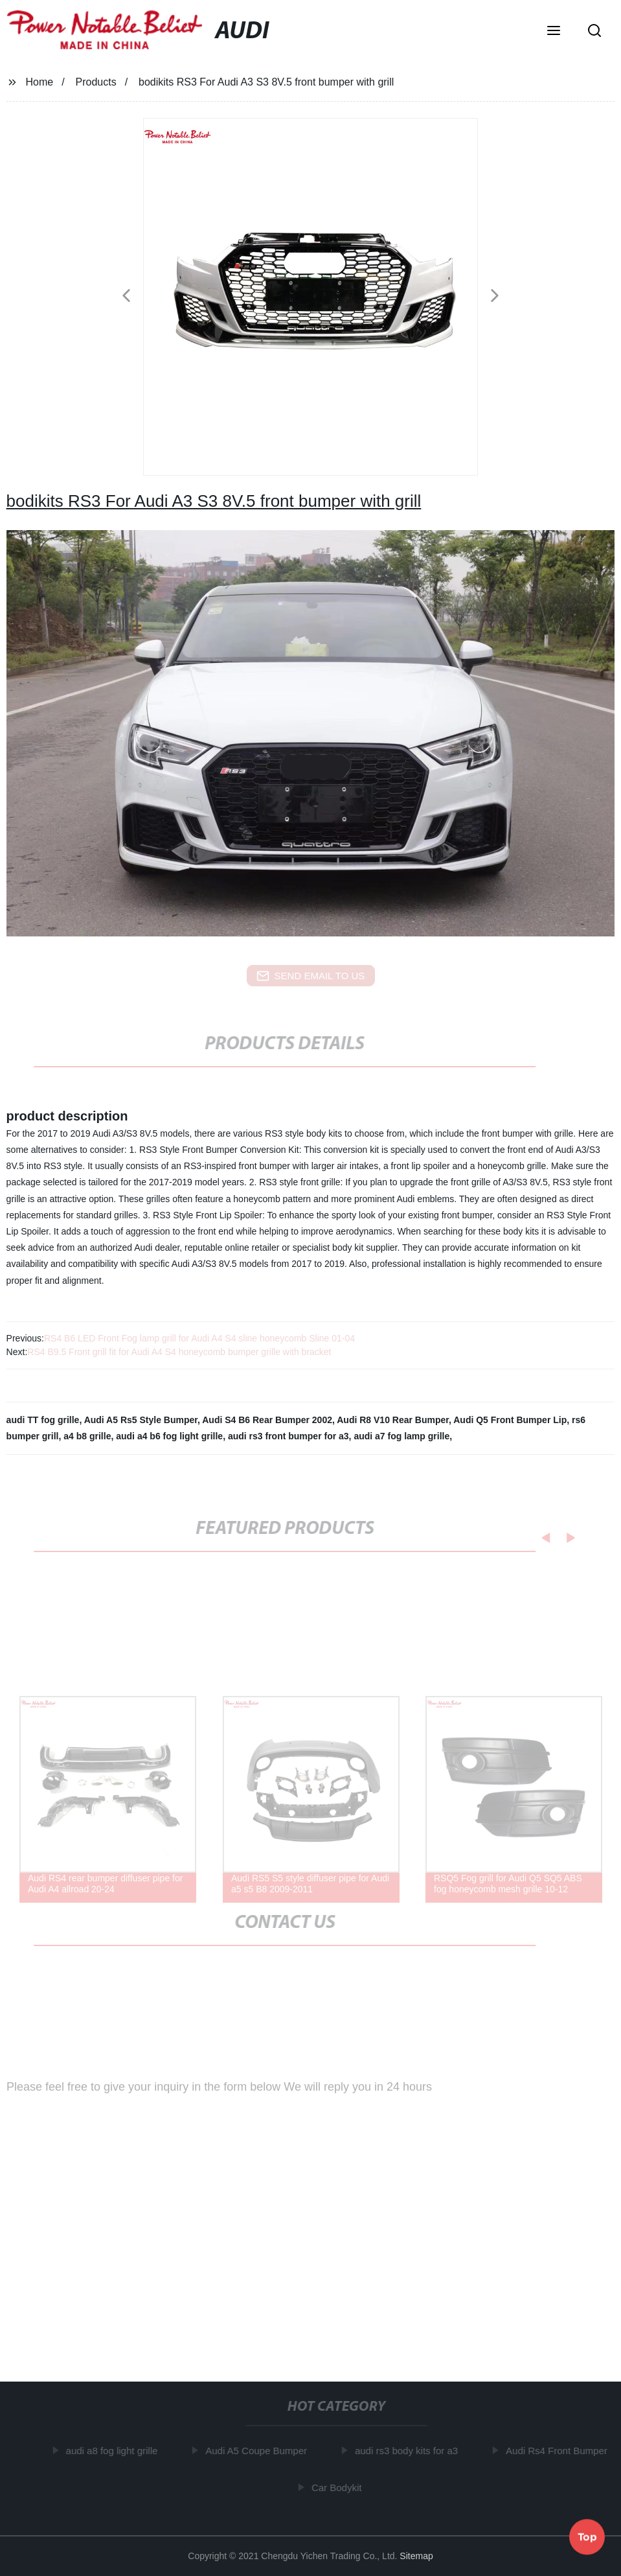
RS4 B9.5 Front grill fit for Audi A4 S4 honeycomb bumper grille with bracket (179, 1352)
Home (39, 81)
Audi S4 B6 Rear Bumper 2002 (267, 1420)
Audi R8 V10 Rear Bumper (393, 1420)
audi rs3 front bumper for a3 (288, 1436)
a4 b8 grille (87, 1436)
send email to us (310, 975)
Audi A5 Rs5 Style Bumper (141, 1420)
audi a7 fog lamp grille (401, 1436)
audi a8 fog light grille (113, 2450)
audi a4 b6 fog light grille (169, 1436)
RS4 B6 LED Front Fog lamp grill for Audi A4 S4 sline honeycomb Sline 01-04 (199, 1338)
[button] (553, 32)
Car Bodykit (338, 2487)
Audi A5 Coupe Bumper (258, 2450)
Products (96, 81)
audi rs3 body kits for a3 (408, 2450)
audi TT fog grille (43, 1420)
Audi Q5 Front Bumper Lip (510, 1420)
